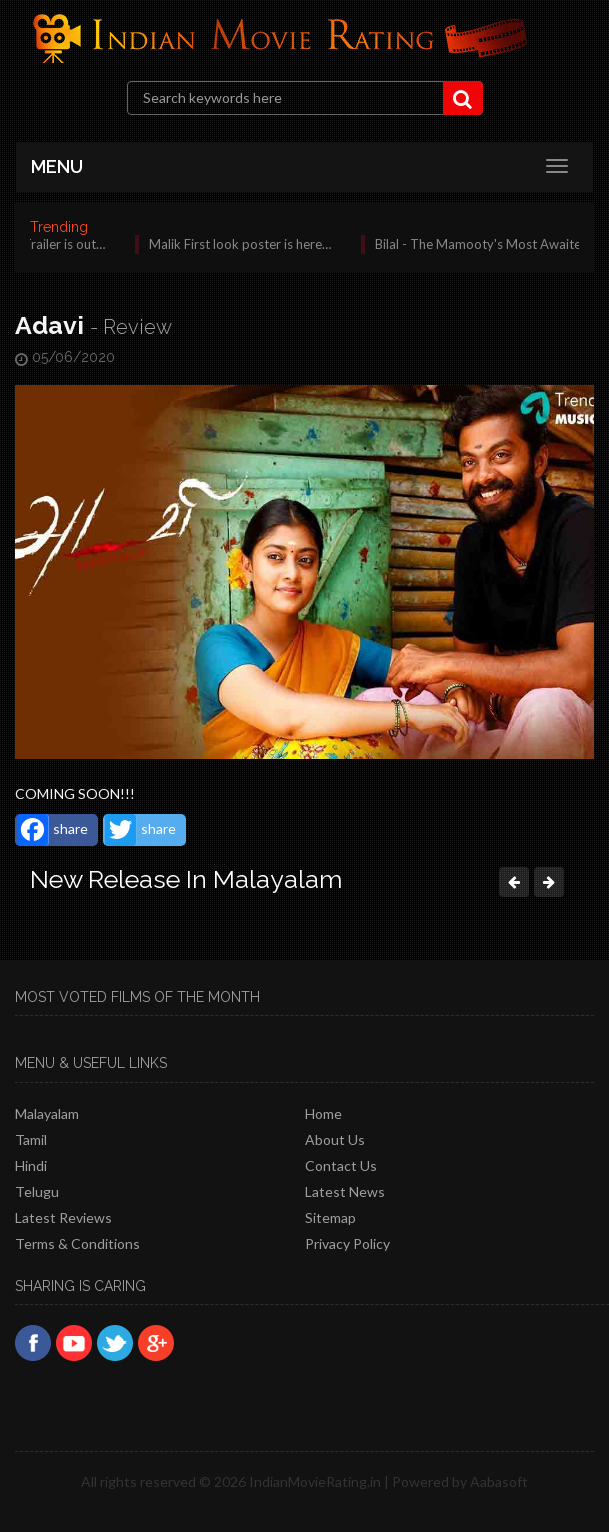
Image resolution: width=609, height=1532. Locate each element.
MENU (57, 166)
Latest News (345, 1191)
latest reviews (63, 1217)
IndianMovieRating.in (315, 1481)
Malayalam (47, 1113)
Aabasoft (499, 1481)
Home (323, 1113)
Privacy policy (347, 1243)
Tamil (31, 1139)
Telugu (37, 1191)
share (52, 830)
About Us (335, 1139)
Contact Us (341, 1165)
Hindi (31, 1165)
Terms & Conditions (77, 1243)
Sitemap (330, 1217)
